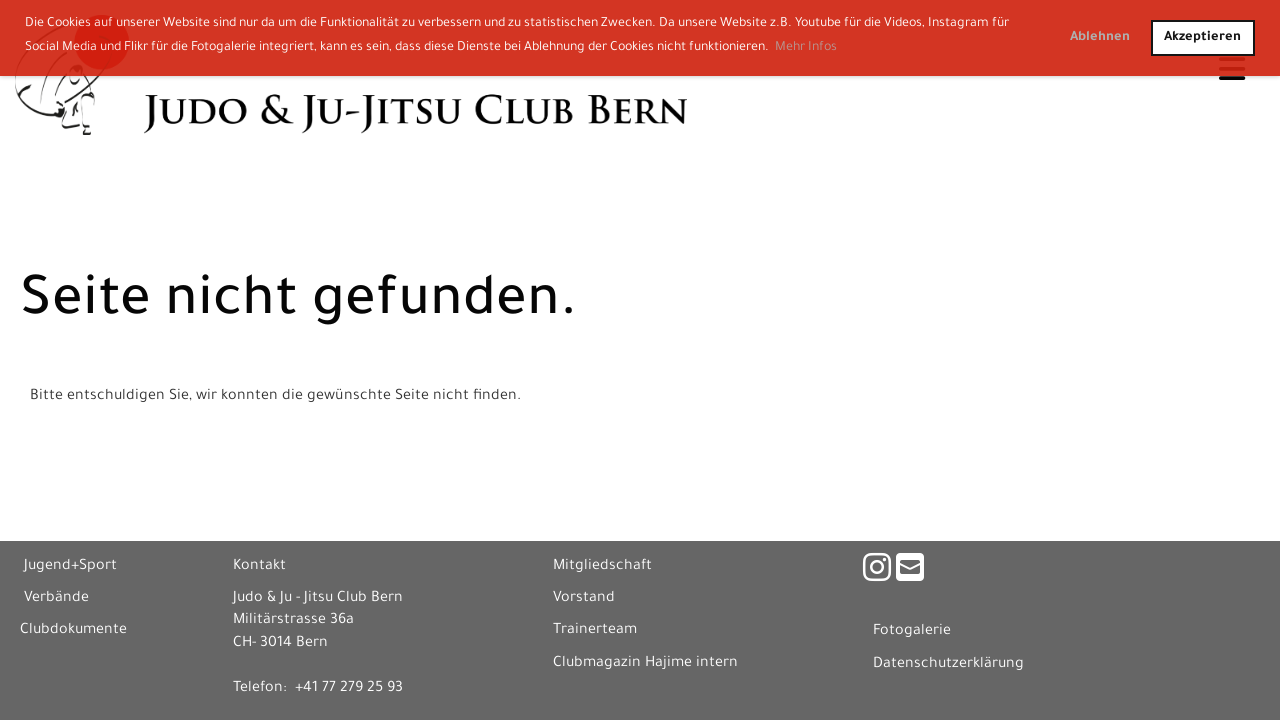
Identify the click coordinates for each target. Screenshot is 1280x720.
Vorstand (584, 599)
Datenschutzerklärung (948, 665)
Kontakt (259, 567)
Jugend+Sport (70, 567)
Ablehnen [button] (1100, 38)
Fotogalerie (912, 632)
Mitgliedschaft (602, 567)
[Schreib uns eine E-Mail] (910, 574)
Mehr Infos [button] (806, 48)
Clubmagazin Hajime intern (645, 664)
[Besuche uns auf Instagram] (877, 574)
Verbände (56, 599)
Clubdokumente (73, 631)
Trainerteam (595, 631)
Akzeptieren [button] (1202, 38)
